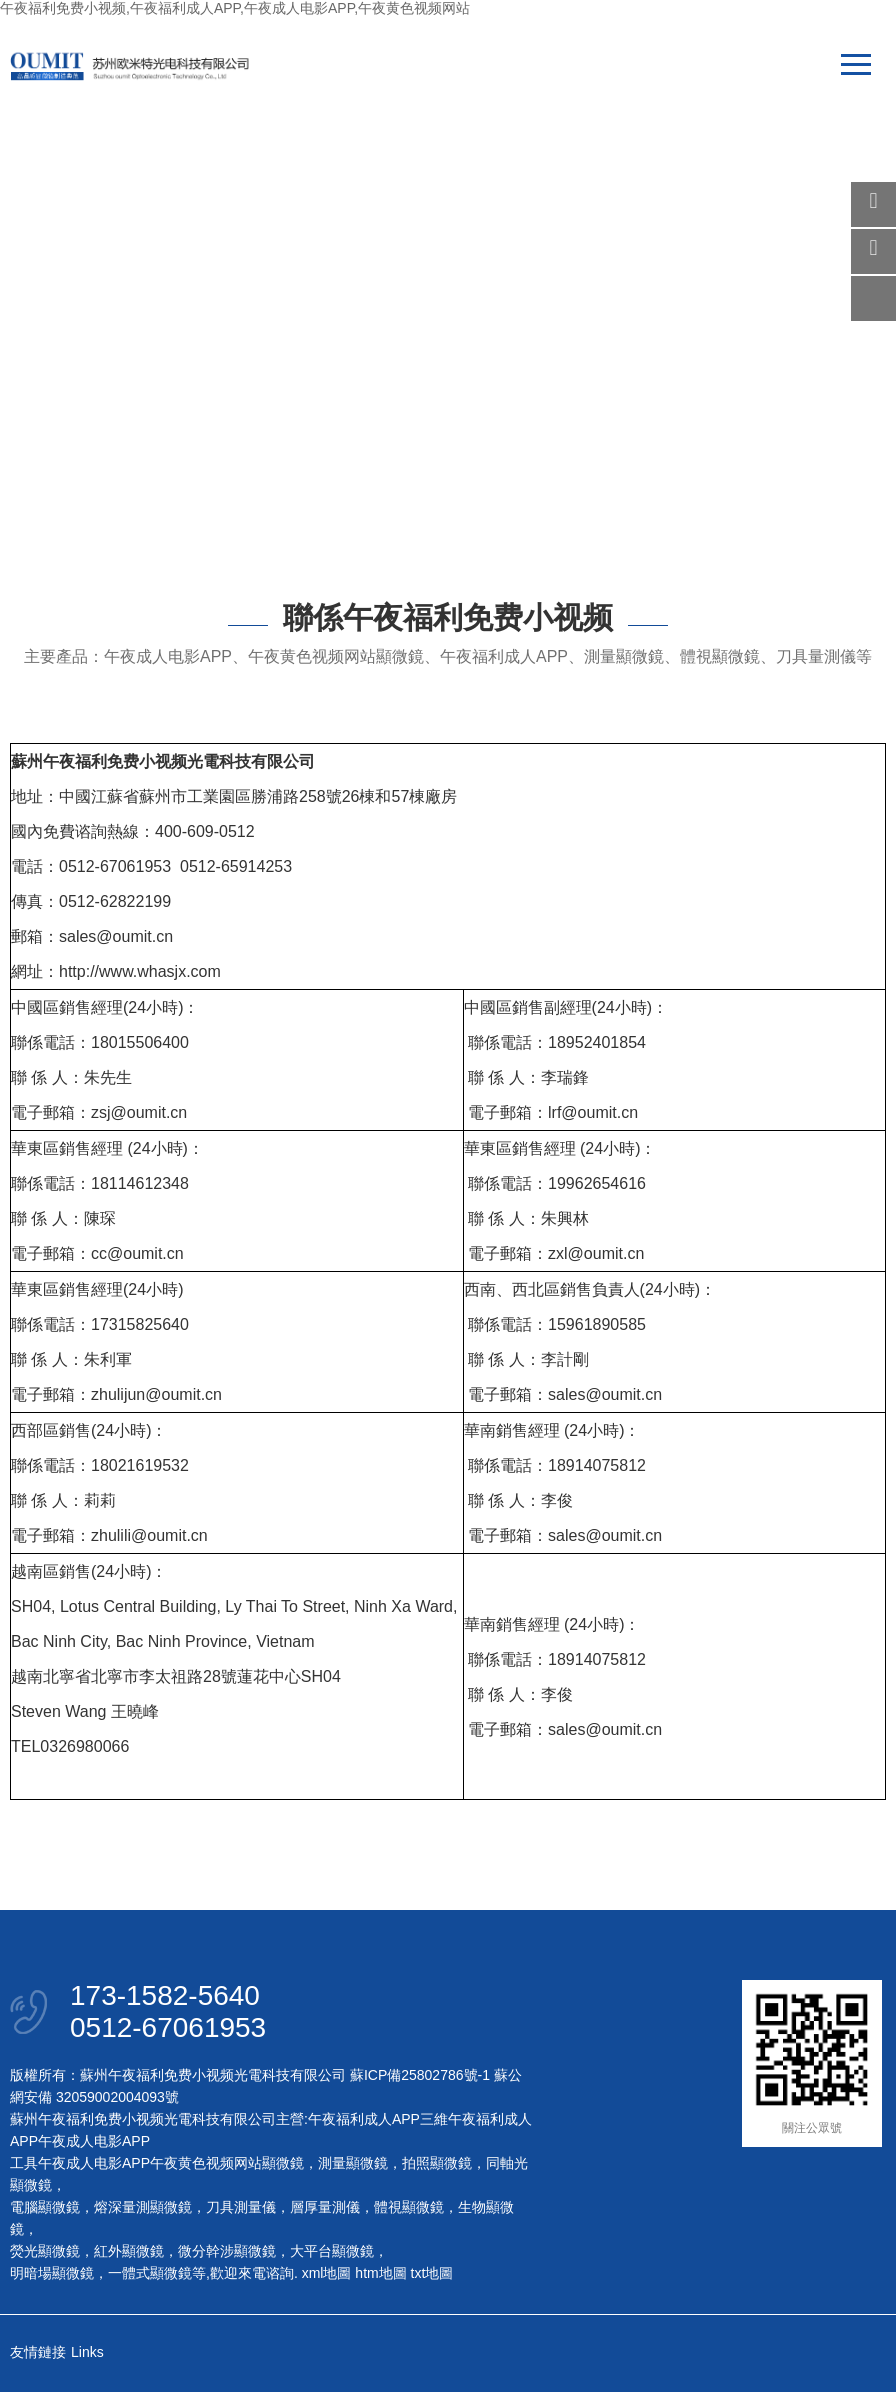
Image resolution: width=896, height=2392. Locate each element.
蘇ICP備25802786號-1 (420, 2075)
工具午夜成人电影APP (80, 2163)
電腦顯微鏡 (45, 2207)
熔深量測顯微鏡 (143, 2207)
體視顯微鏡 (409, 2207)
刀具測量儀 (241, 2207)
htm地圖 (380, 2273)
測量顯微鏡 (353, 2163)
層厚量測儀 (325, 2207)
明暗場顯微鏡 (52, 2273)
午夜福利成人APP (364, 2119)
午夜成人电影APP (94, 2141)
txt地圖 (432, 2273)
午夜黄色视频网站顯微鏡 (227, 2163)
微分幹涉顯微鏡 (227, 2251)
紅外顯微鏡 (129, 2251)
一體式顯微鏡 (150, 2273)
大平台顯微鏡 (332, 2251)
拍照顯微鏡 (437, 2163)
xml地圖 (327, 2273)
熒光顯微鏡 (45, 2251)
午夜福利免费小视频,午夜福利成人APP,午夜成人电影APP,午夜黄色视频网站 (235, 8)
